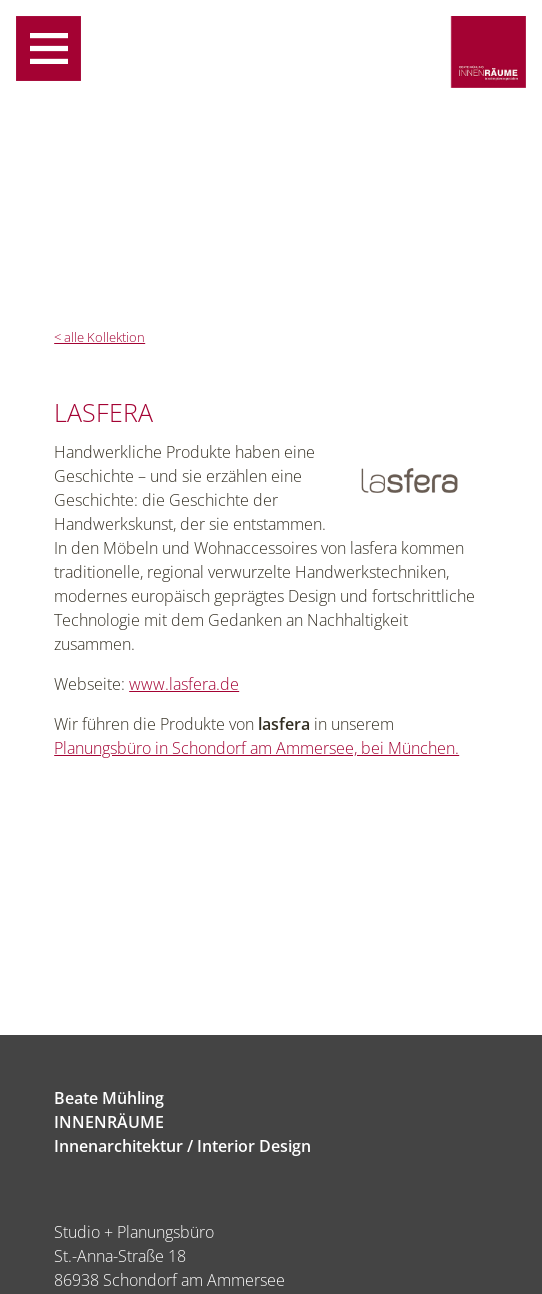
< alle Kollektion (99, 337)
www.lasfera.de (184, 684)
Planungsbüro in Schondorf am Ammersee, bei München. (256, 748)
